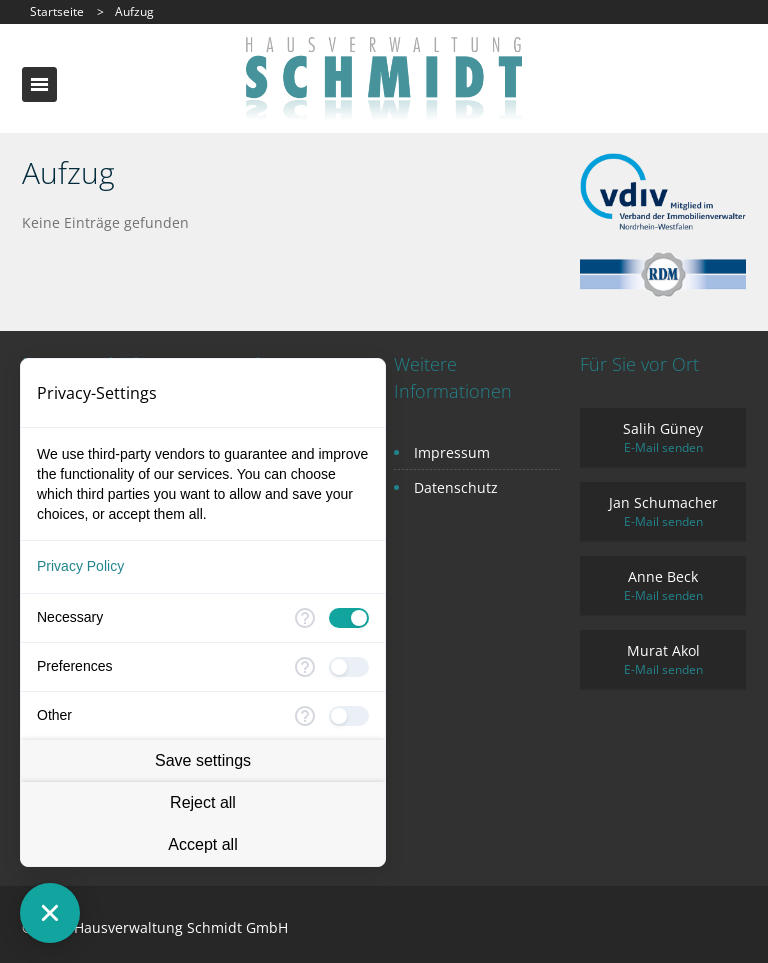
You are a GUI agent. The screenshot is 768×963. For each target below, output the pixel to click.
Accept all (202, 844)
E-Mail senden (663, 447)
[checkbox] (349, 618)
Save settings (203, 760)
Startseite (57, 11)
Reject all (203, 802)
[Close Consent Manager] (50, 913)
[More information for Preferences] (305, 667)
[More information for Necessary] (305, 618)
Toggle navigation (39, 84)
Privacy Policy (80, 566)
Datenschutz (456, 487)
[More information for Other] (305, 716)
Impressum (452, 452)
